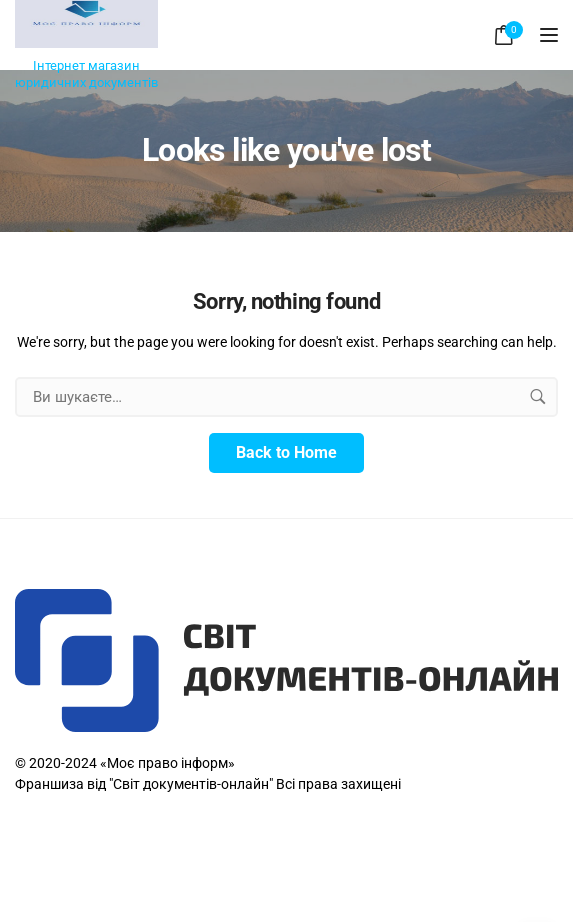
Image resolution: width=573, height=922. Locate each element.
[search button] (538, 397)
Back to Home (286, 452)
